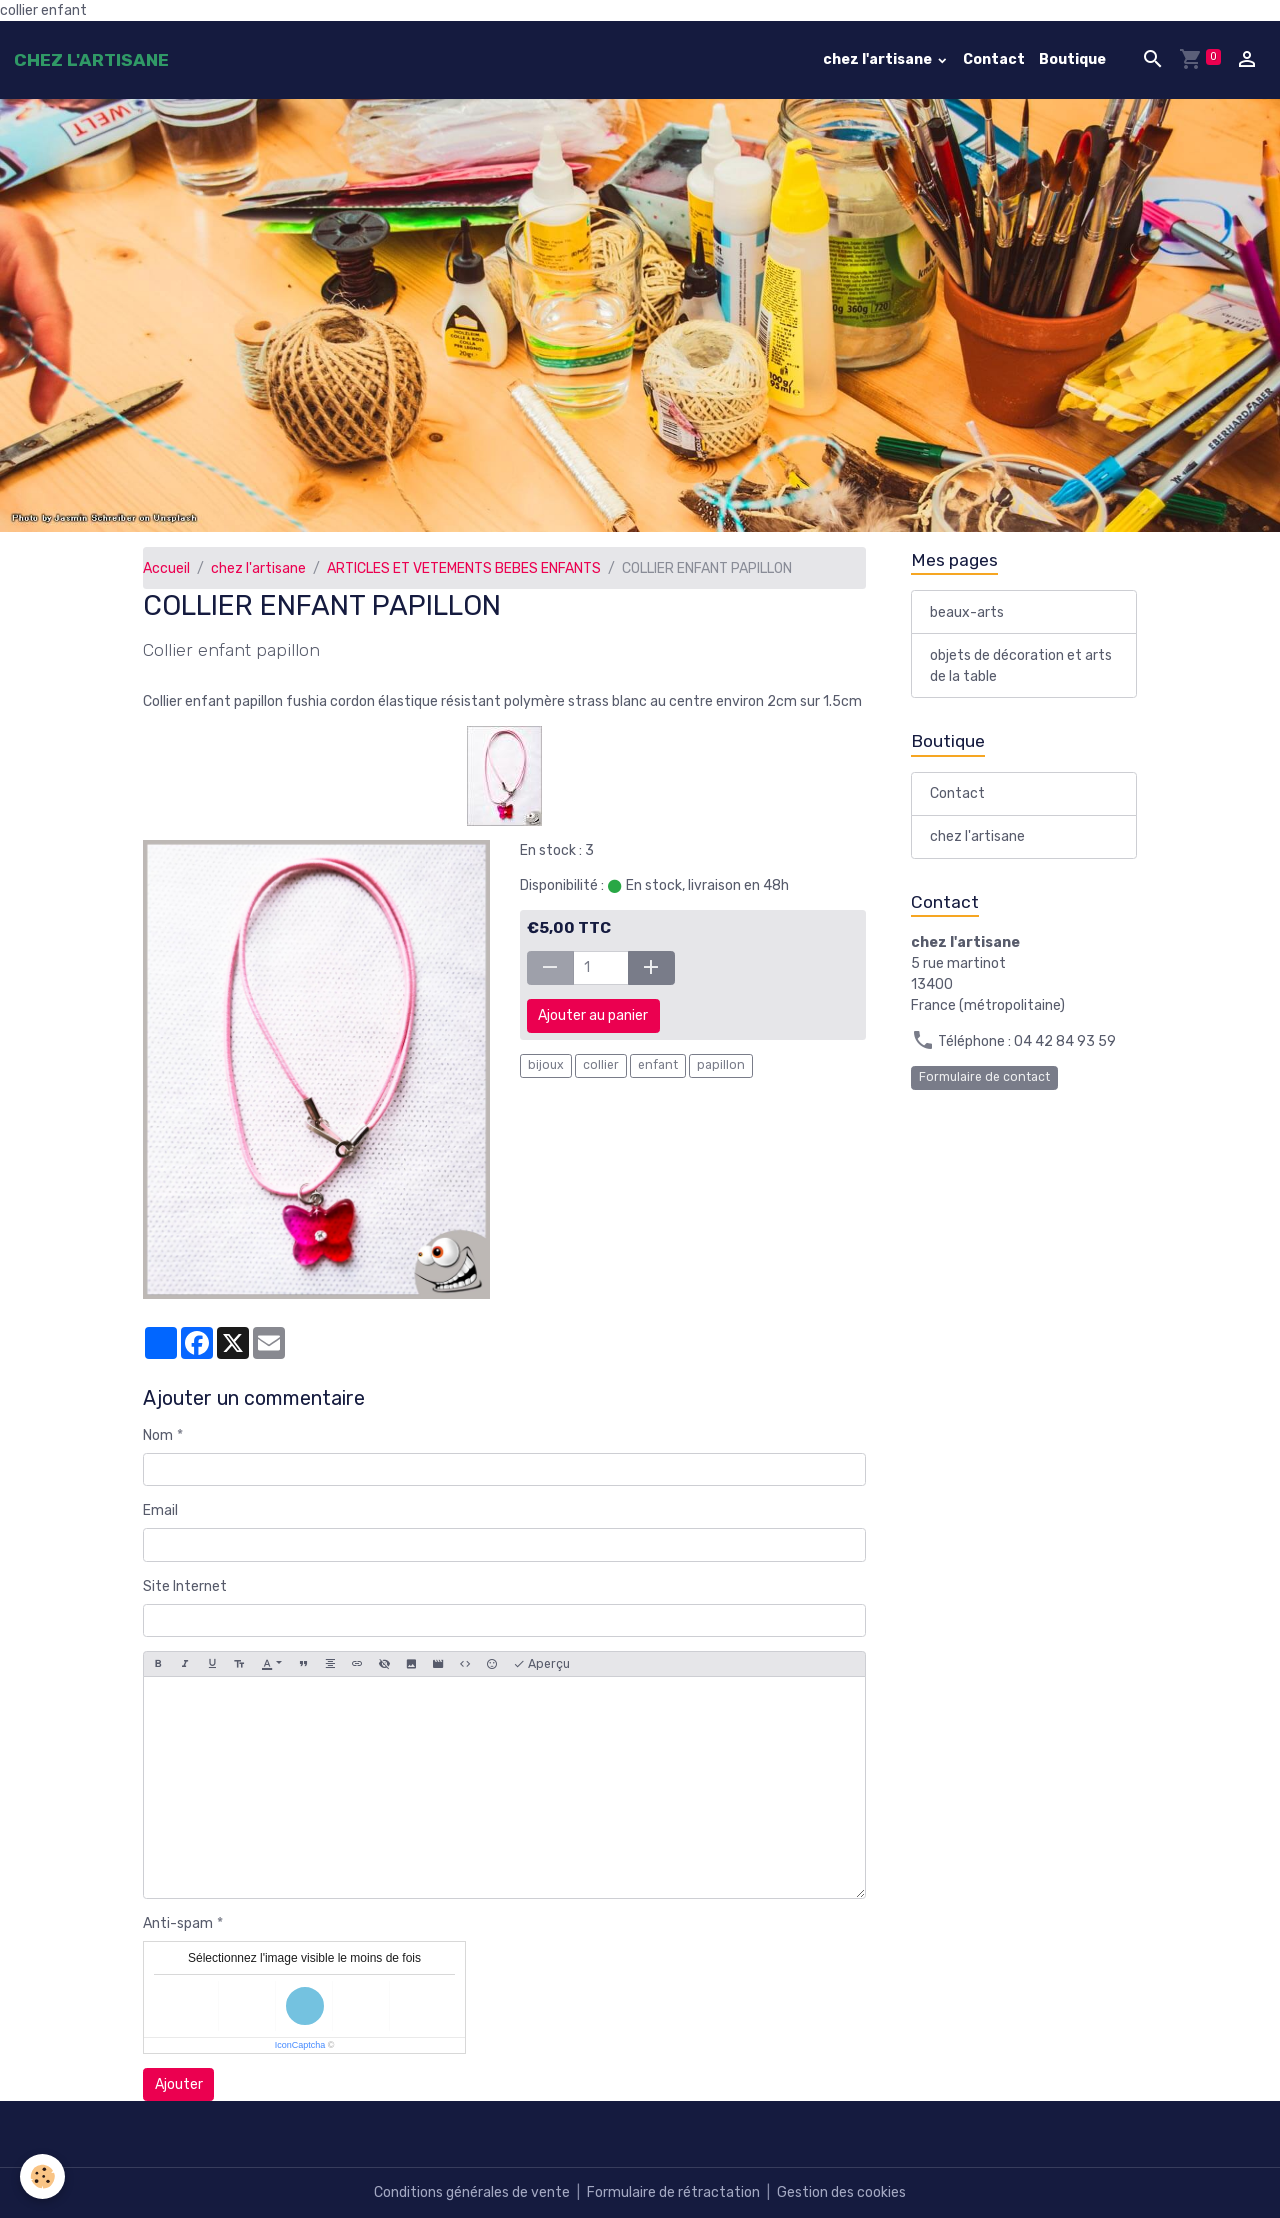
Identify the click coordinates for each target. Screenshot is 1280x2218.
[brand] (91, 60)
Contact (994, 59)
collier (601, 1065)
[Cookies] (42, 2176)
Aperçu (541, 1664)
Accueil (166, 568)
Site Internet (185, 1586)
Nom (158, 1435)
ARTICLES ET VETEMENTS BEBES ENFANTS (464, 568)
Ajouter (179, 2084)
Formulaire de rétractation (673, 2192)
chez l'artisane (879, 59)
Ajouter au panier (593, 1015)
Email (160, 1510)
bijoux (546, 1065)
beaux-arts (967, 612)
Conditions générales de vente (472, 2192)
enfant (658, 1065)
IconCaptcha (300, 2045)
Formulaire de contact (984, 1077)
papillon (721, 1065)
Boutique (1072, 59)
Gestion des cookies (841, 2192)
